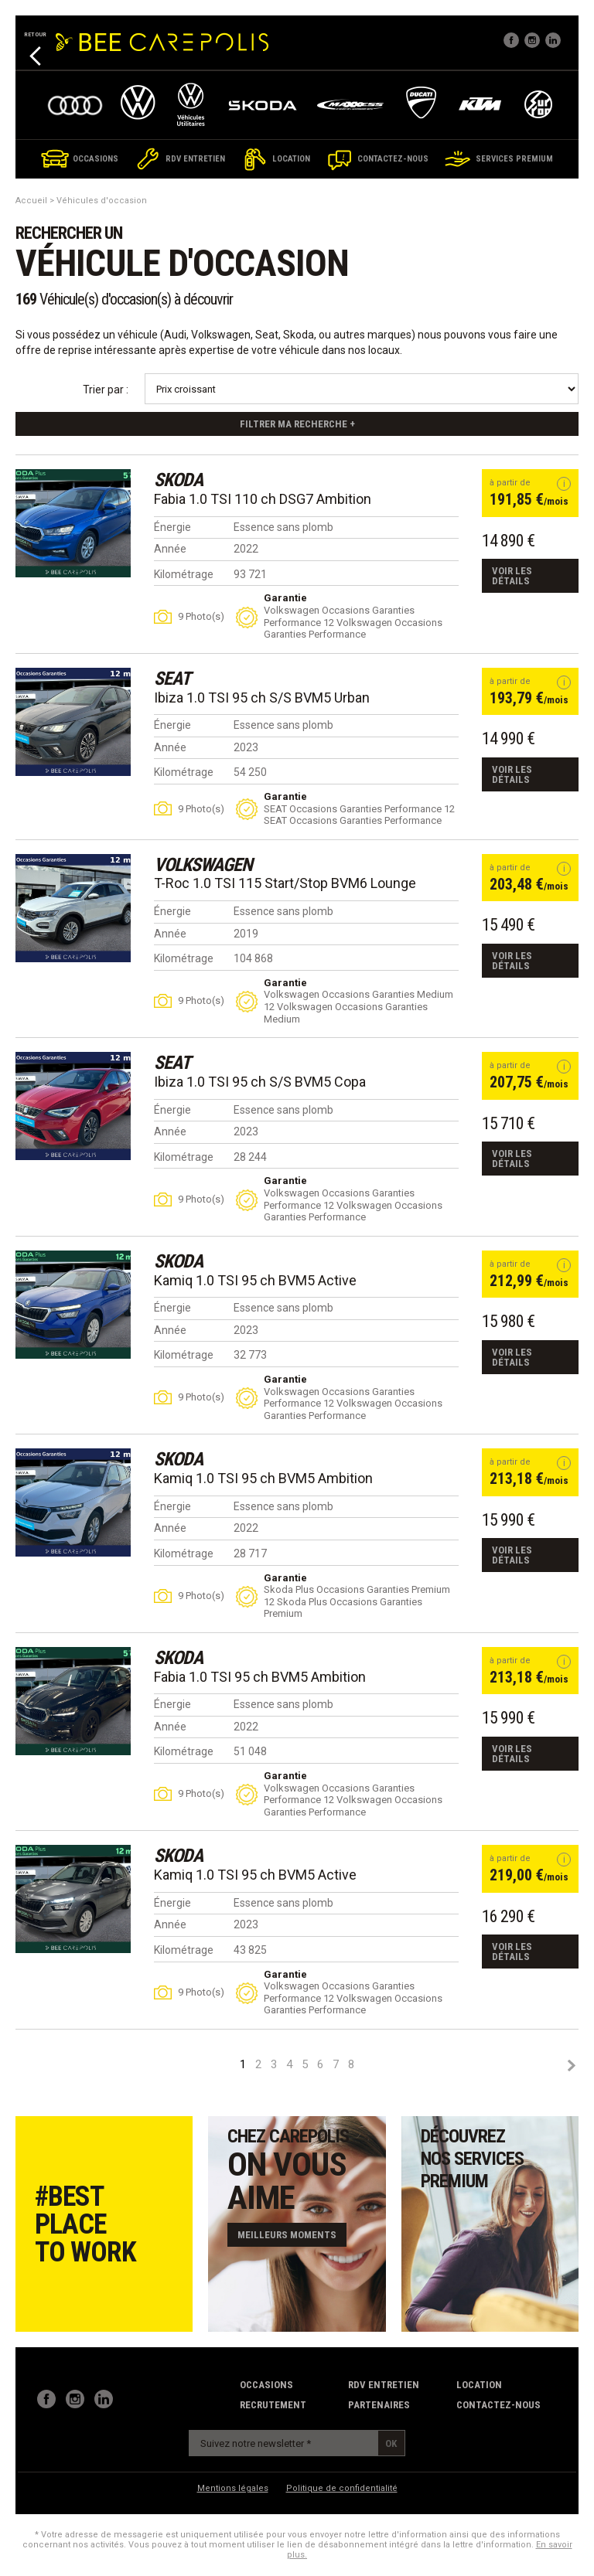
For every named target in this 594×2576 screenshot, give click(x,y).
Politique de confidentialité (342, 2488)
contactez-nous (498, 2405)
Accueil (31, 201)
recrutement (273, 2405)
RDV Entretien (383, 2385)
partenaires (379, 2405)
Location (479, 2385)
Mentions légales (232, 2488)
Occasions (266, 2385)
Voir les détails (512, 576)
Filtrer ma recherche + (297, 424)
